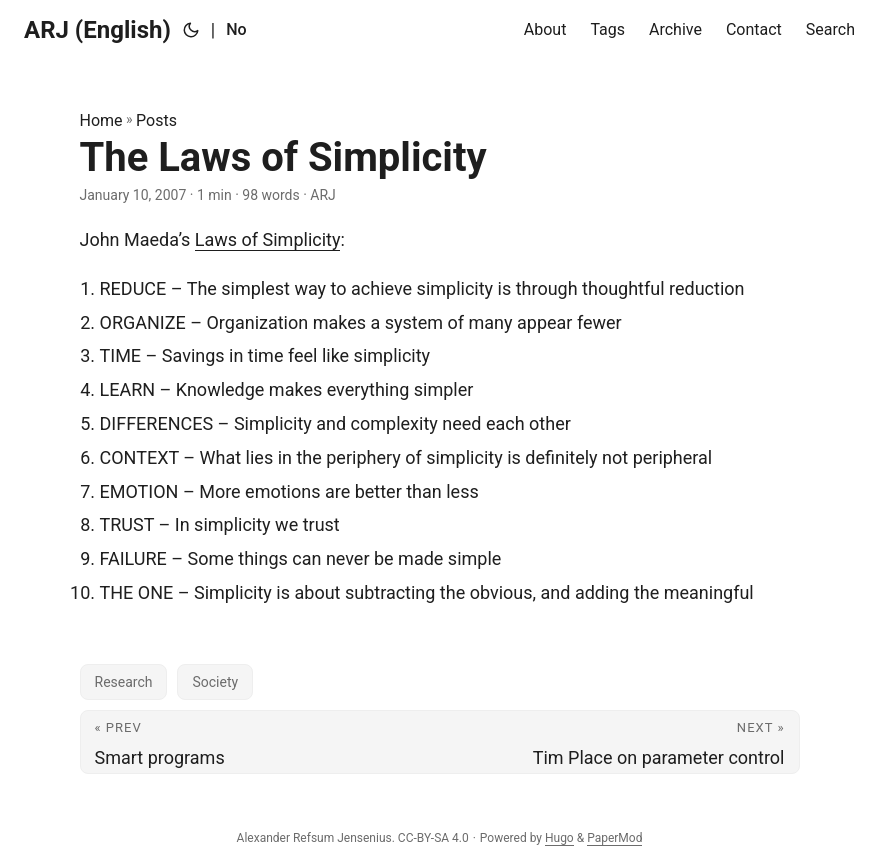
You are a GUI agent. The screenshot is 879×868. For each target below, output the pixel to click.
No (236, 29)
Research (124, 682)
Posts (156, 120)
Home (101, 120)
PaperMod (614, 838)
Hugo (559, 838)
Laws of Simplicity (268, 239)
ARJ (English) (97, 30)
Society (215, 682)
